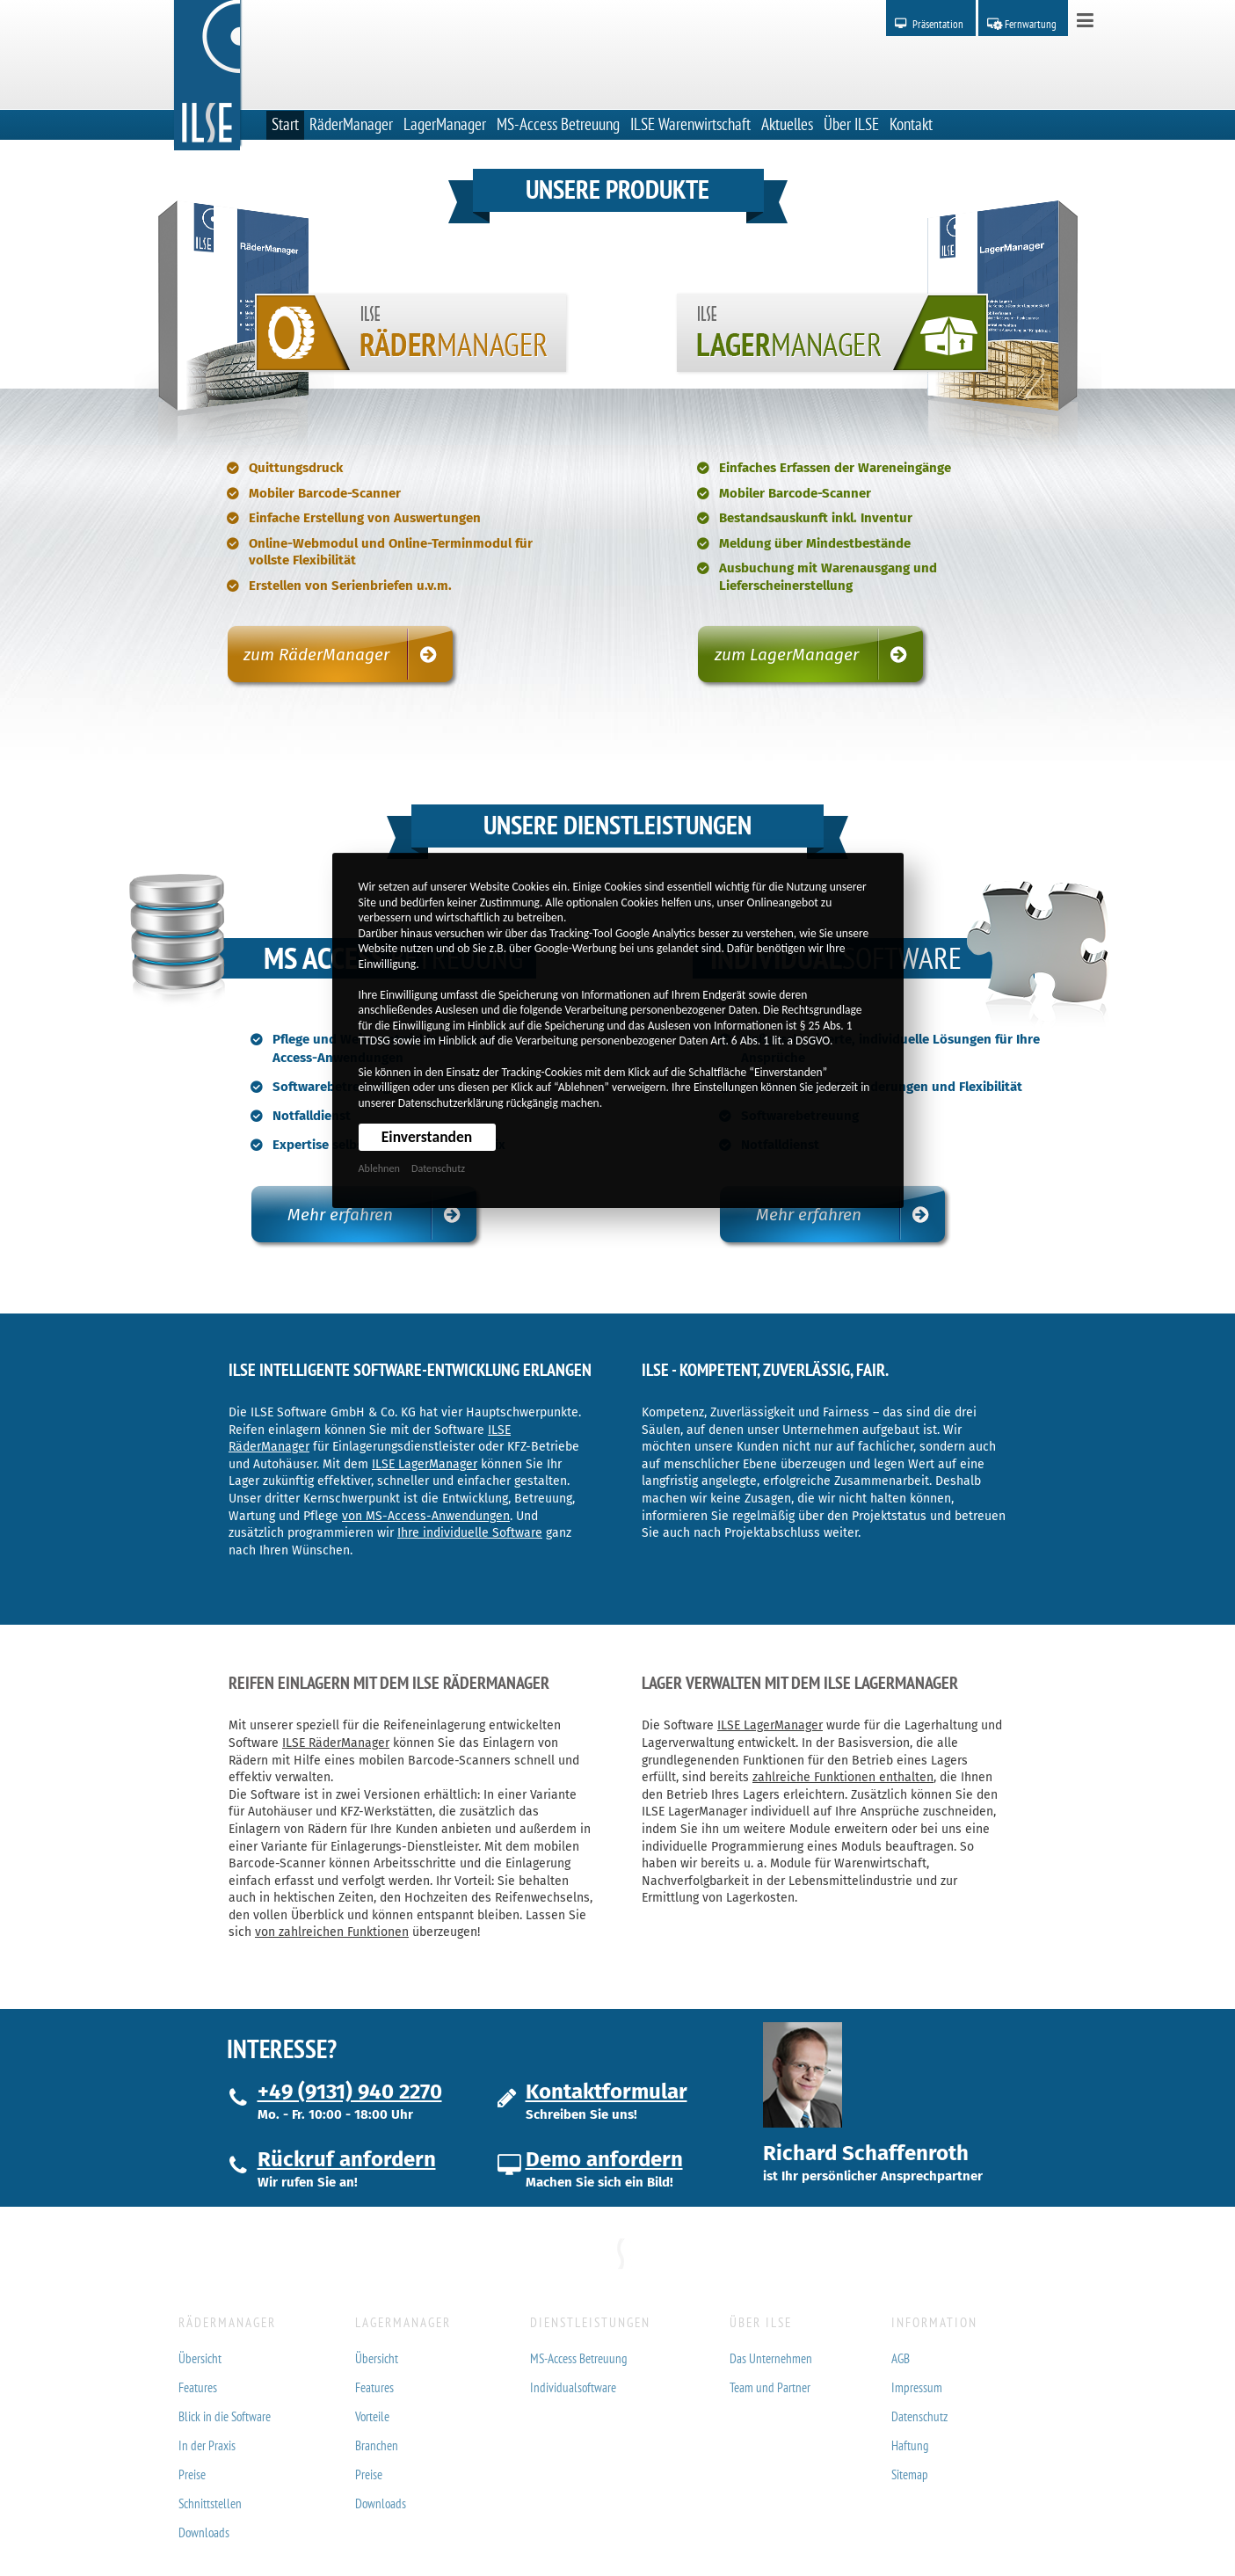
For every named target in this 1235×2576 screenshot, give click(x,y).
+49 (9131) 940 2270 (350, 2091)
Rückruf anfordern (347, 2159)
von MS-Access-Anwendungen (426, 1516)
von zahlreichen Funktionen (332, 1932)
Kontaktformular (606, 2091)
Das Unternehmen (771, 2358)
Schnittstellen (210, 2503)
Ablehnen (379, 1168)
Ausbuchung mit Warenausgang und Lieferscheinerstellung (828, 576)
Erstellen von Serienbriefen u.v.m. (350, 585)
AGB (900, 2358)
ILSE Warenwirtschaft (690, 124)
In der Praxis (207, 2445)
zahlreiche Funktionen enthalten (843, 1777)
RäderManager (351, 124)
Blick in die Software (224, 2416)
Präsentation (937, 24)
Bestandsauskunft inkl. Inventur (815, 518)
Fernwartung (1031, 24)
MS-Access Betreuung (558, 124)
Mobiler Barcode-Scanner (325, 493)
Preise (192, 2474)
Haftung (909, 2445)
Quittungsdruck (296, 468)
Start (285, 124)
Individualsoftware (573, 2387)
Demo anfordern (604, 2159)
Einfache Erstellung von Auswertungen (365, 518)
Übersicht (200, 2358)
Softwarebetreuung (331, 1087)
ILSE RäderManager (335, 1743)
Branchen (376, 2445)
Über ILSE (851, 124)
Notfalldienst (311, 1116)
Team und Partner (770, 2387)
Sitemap (909, 2474)
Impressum (916, 2387)
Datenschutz (438, 1168)
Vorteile (372, 2416)
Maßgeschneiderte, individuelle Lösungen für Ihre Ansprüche (890, 1048)
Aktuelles (787, 124)
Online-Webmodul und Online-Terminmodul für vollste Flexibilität (391, 552)
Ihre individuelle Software (469, 1532)
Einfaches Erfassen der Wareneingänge (835, 468)
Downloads (203, 2532)
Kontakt (911, 124)
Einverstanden (426, 1136)
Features (197, 2387)
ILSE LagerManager (424, 1464)
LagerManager (444, 124)
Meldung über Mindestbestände (815, 543)
